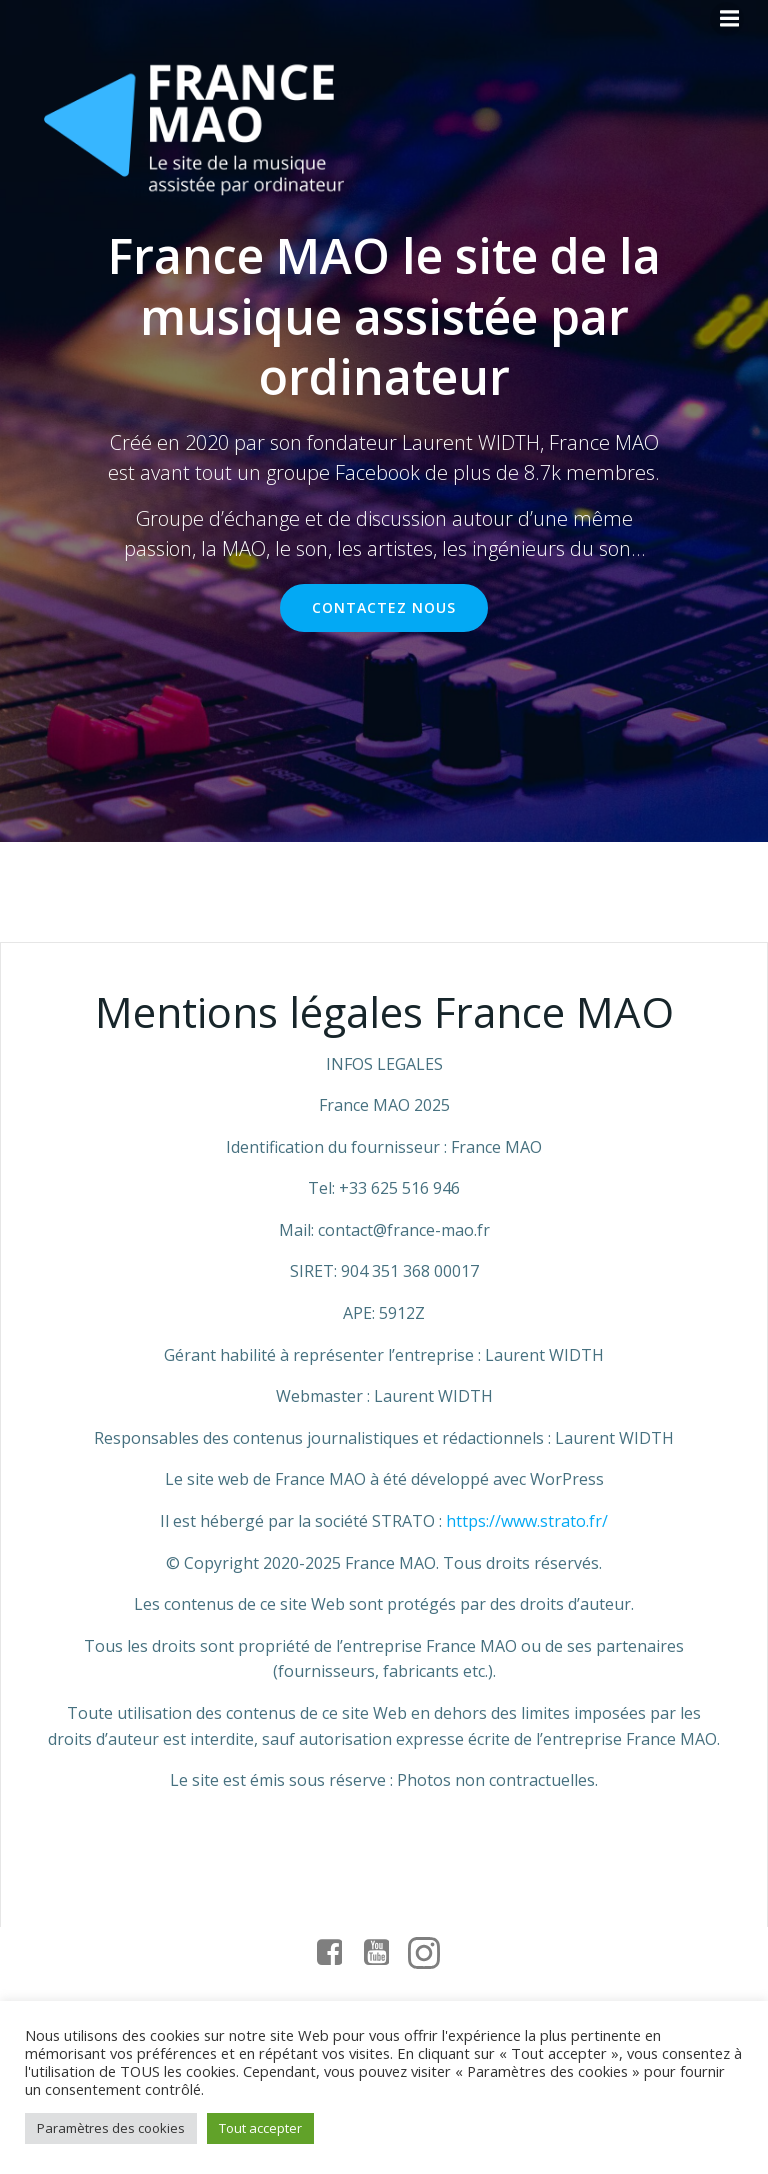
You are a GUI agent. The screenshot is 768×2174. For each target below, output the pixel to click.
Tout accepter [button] (260, 2128)
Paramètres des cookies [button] (111, 2128)
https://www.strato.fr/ (527, 1521)
